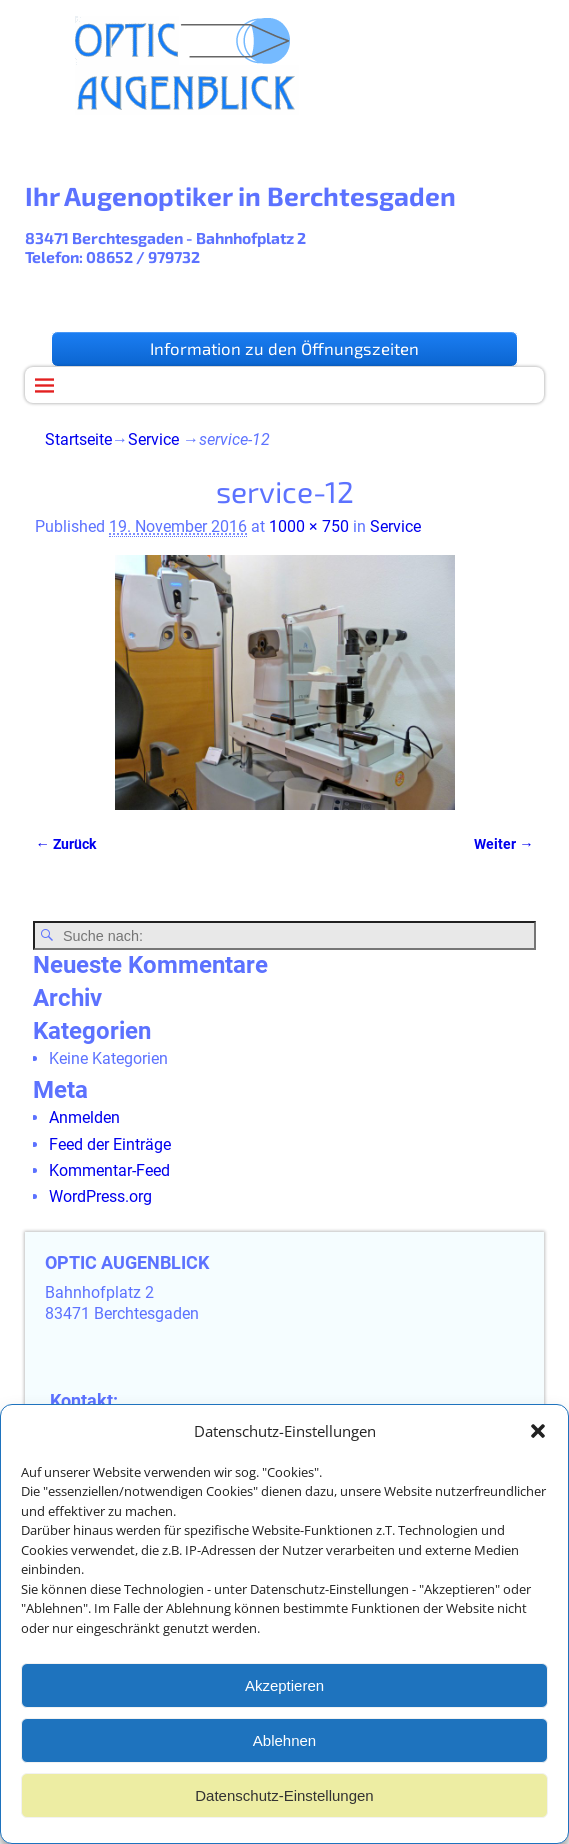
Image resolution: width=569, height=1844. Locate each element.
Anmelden (84, 1117)
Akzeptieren (284, 1692)
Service (153, 439)
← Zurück (65, 844)
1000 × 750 (309, 526)
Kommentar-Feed (109, 1170)
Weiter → (503, 844)
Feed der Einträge (110, 1144)
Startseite (78, 439)
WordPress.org (100, 1196)
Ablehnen (284, 1747)
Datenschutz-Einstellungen (284, 1802)
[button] (538, 1438)
